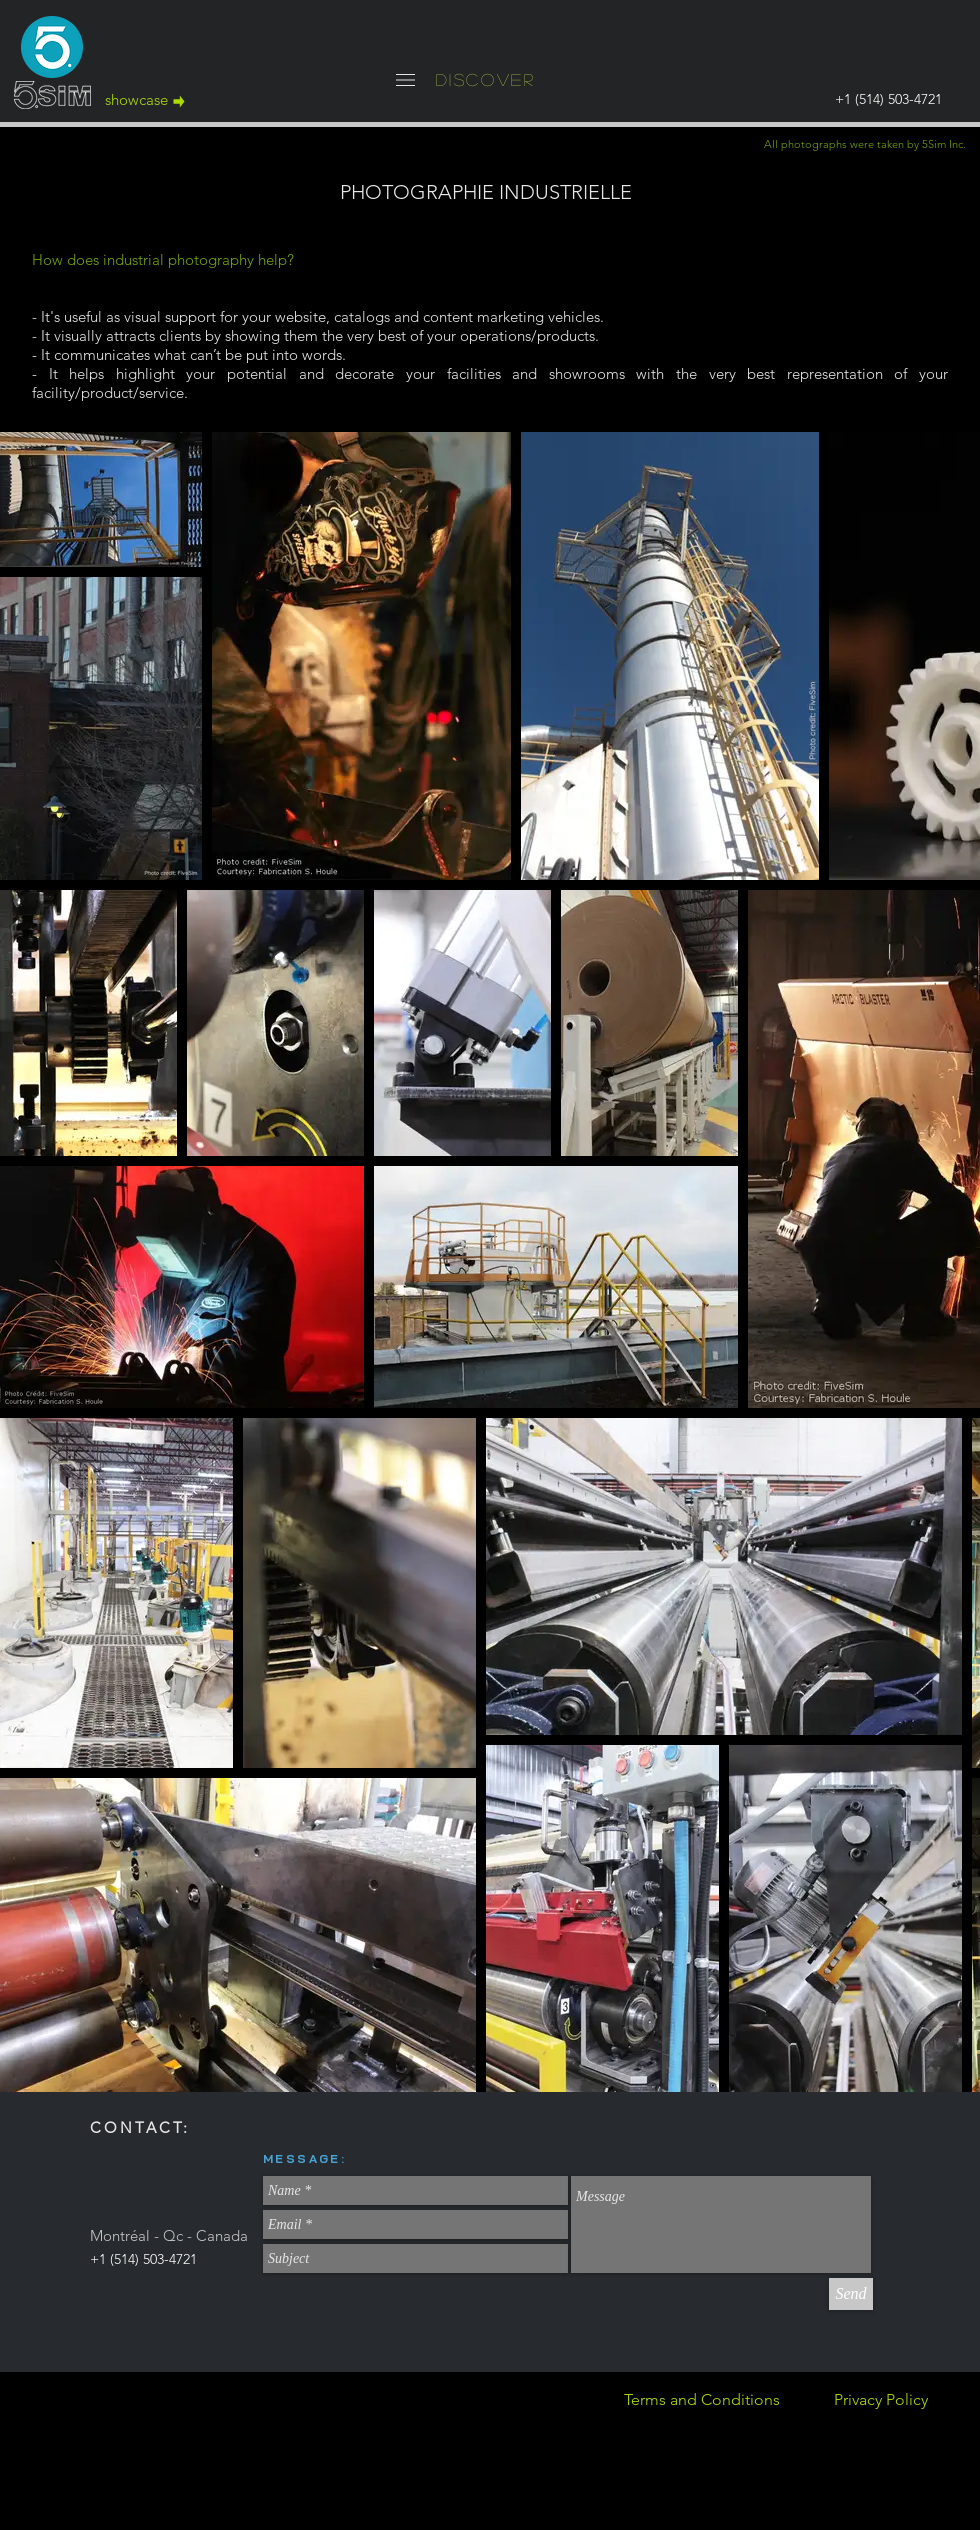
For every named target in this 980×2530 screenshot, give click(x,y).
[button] (405, 80)
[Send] (851, 2294)
